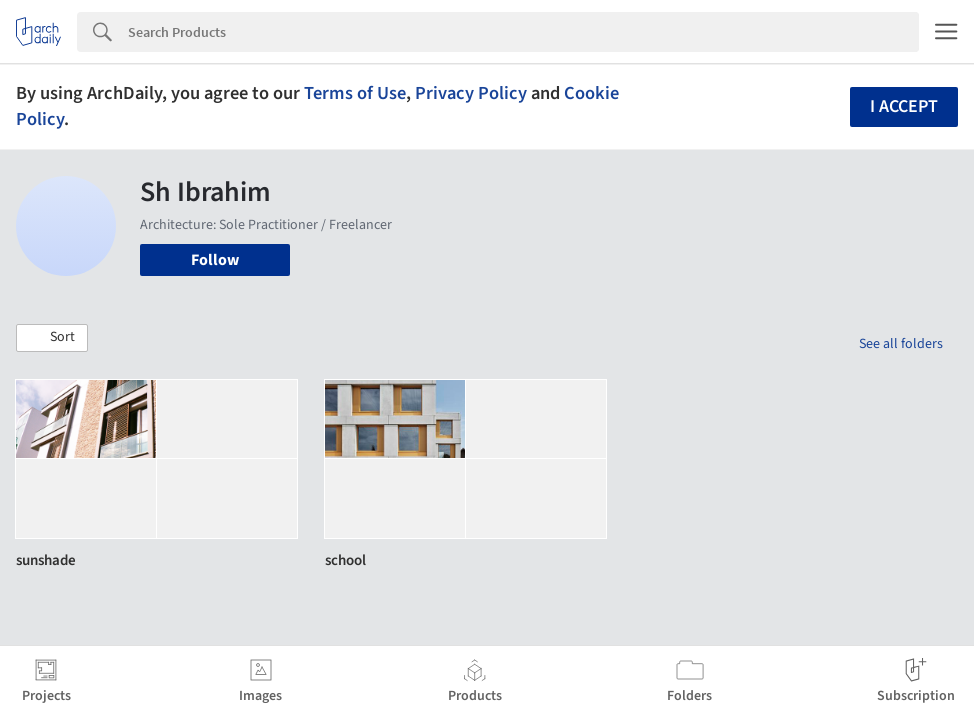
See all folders (901, 344)
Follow (215, 260)
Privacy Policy (471, 93)
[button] (52, 338)
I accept (904, 106)
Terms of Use (355, 93)
